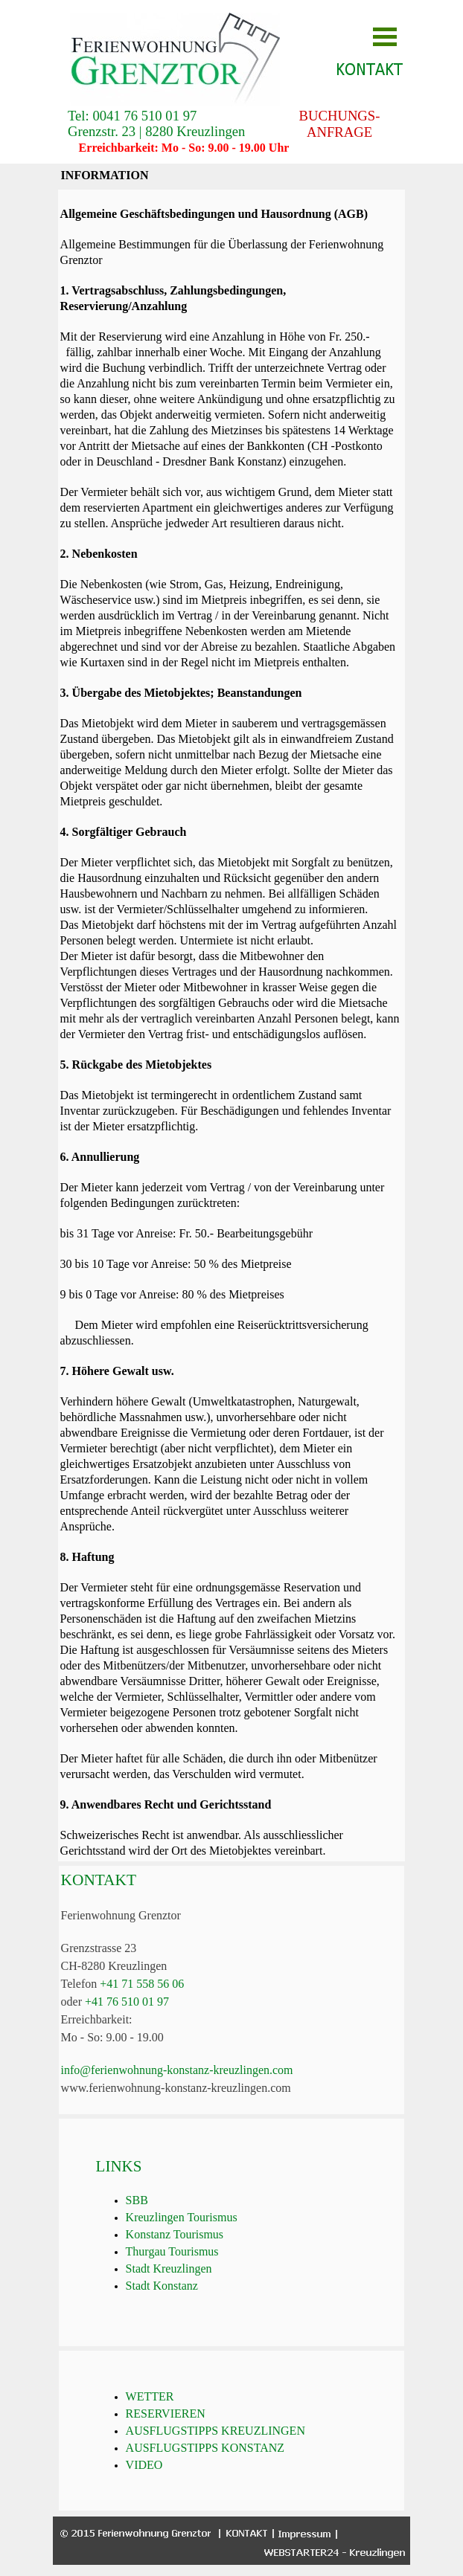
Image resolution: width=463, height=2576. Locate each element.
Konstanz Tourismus (174, 2234)
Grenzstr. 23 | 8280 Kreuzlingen (156, 131)
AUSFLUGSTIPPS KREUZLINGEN (215, 2430)
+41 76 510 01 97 (127, 2001)
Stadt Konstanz (162, 2285)
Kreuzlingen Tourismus (181, 2217)
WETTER (150, 2396)
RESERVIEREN (165, 2413)
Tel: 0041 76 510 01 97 (132, 115)
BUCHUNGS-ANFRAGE (339, 124)
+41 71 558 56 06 (142, 1983)
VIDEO (144, 2465)
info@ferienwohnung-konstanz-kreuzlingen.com (177, 2070)
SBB (137, 2200)
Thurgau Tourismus (172, 2251)
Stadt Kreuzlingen (169, 2268)
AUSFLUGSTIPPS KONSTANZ (205, 2447)
